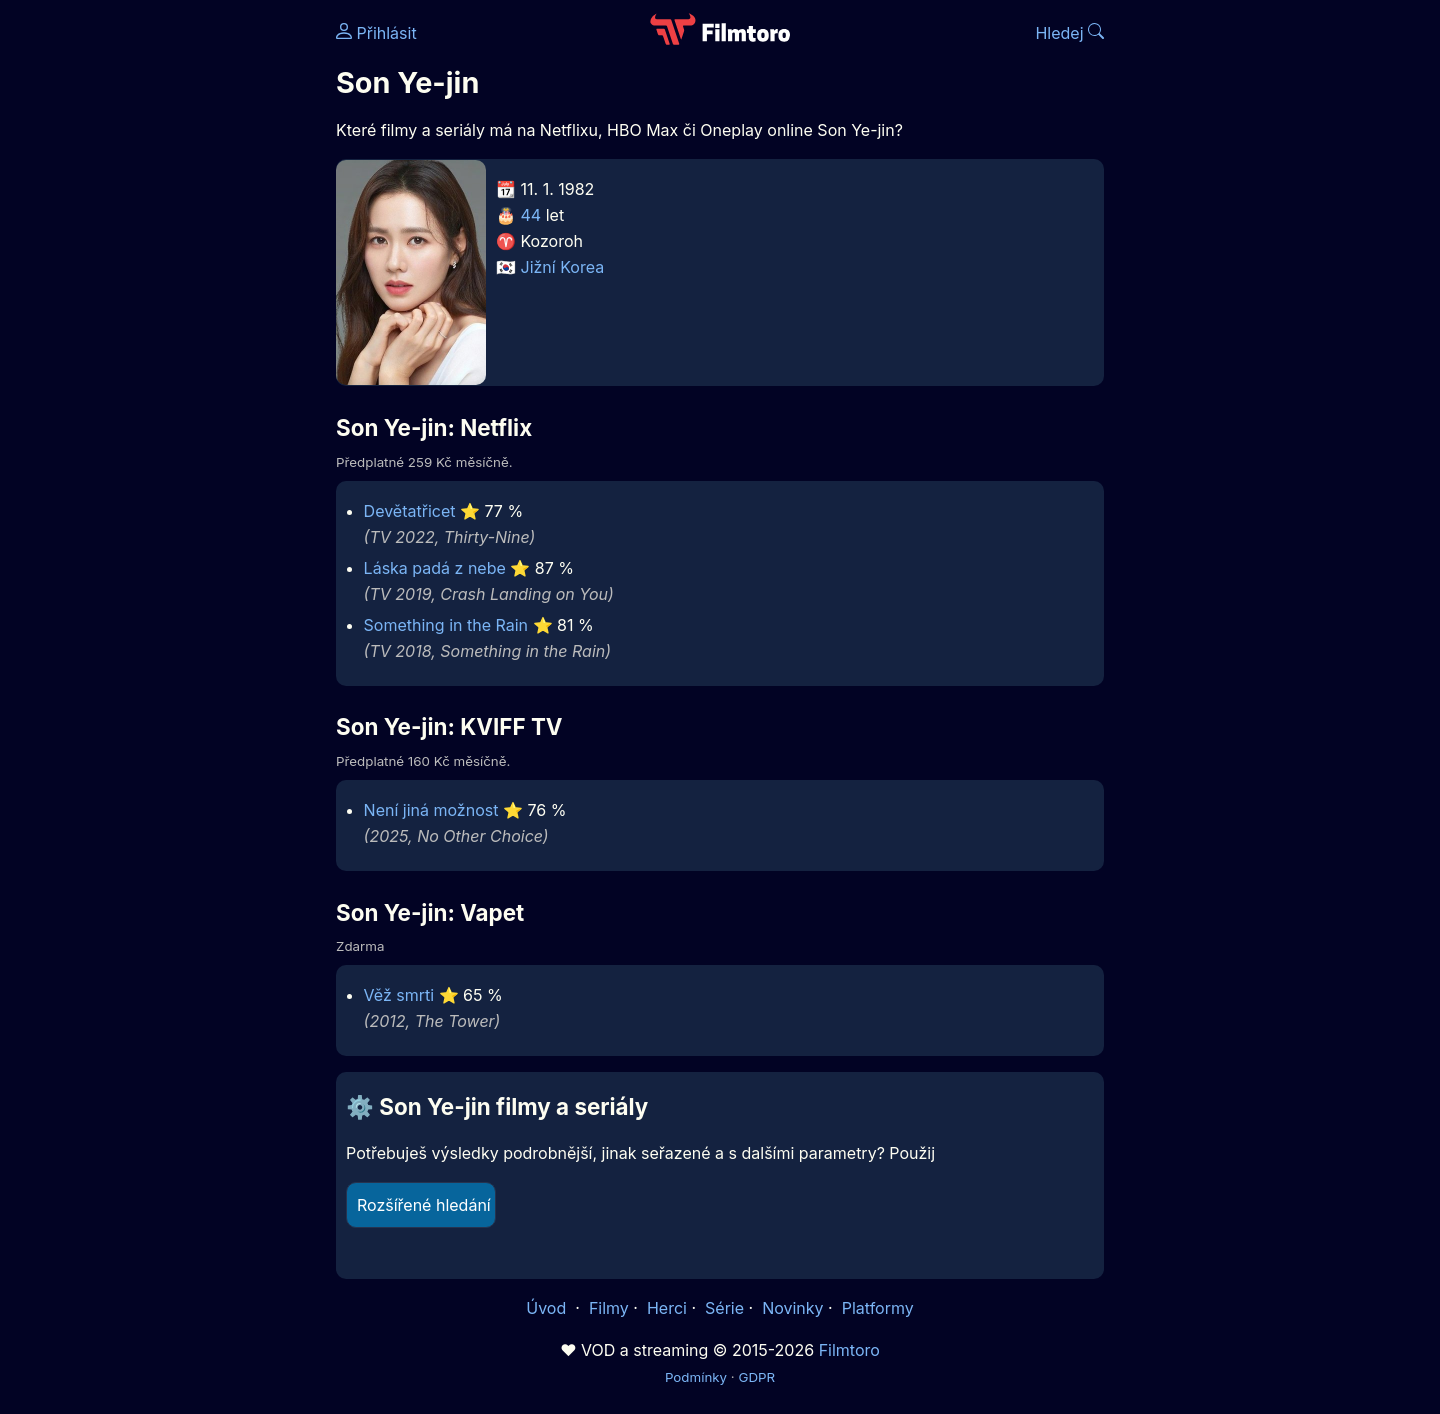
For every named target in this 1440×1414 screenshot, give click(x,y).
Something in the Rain (446, 625)
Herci (667, 1308)
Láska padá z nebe (435, 568)
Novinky (792, 1308)
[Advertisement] (191, 308)
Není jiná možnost (431, 810)
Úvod (548, 1308)
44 (531, 215)
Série (724, 1308)
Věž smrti (399, 995)
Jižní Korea (563, 267)
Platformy (878, 1308)
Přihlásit (376, 33)
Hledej (1069, 33)
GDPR (756, 1377)
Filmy (609, 1308)
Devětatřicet (410, 511)
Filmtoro (849, 1350)
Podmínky (696, 1377)
